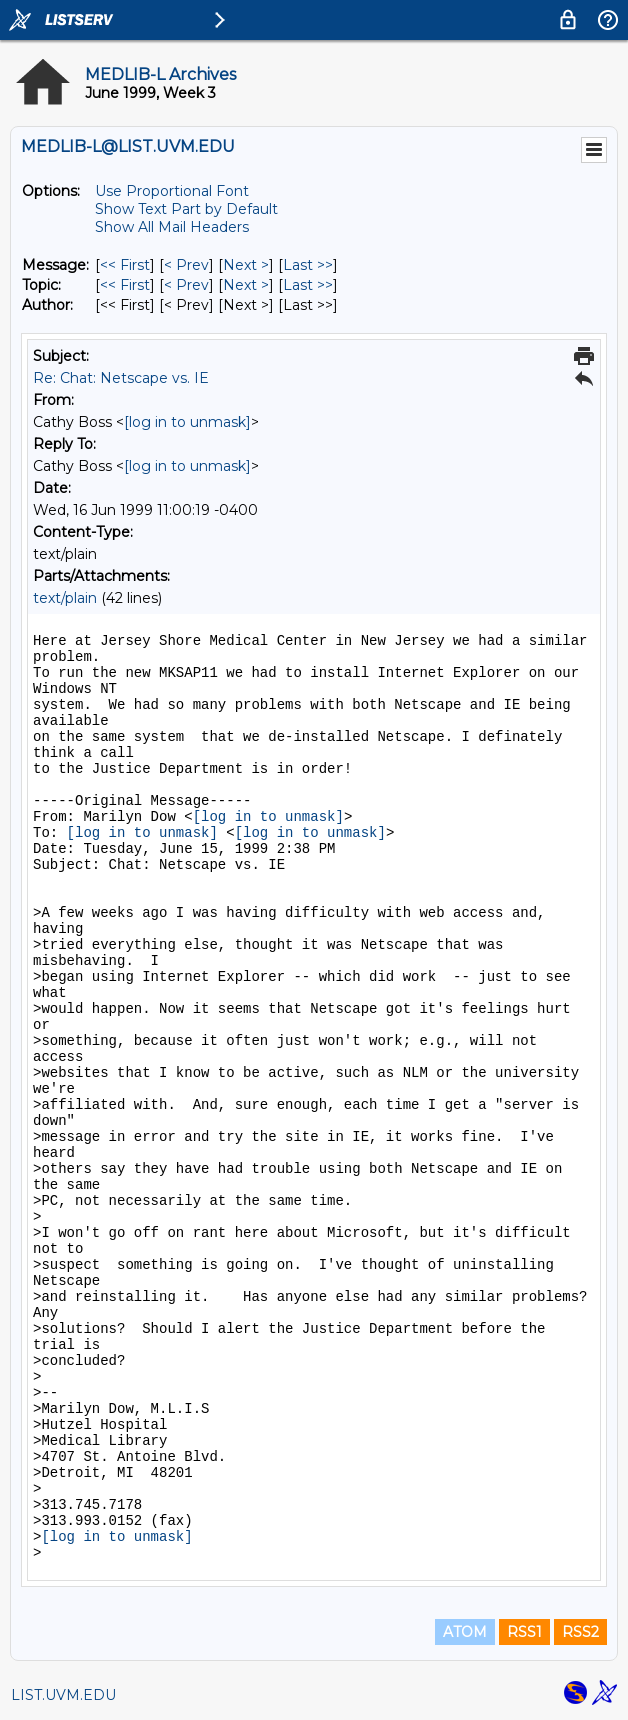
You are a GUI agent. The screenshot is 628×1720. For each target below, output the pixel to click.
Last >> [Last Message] (308, 265)
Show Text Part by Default (186, 209)
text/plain (65, 598)
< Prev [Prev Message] (186, 265)
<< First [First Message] (125, 265)
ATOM (465, 1632)
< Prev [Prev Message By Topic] (186, 285)
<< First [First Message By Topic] (125, 285)
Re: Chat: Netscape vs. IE (121, 378)
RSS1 (524, 1632)
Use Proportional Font (172, 191)
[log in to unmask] (187, 422)
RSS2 (580, 1632)
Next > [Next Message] (246, 265)
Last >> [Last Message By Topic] (308, 285)
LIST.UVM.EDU (63, 1695)
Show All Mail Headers (172, 227)
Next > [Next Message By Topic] (246, 285)
